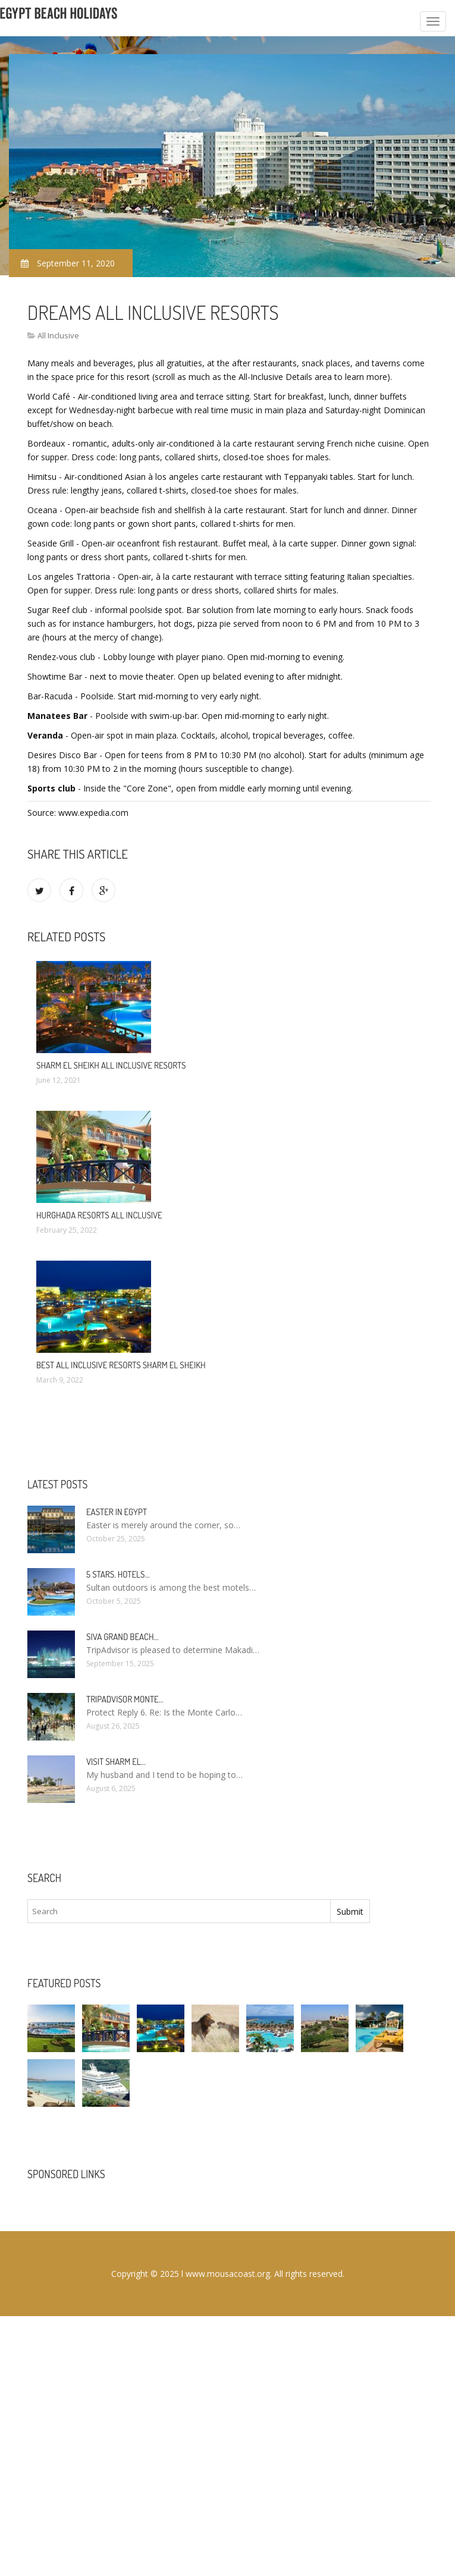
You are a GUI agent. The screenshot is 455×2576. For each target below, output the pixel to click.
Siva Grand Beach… (122, 1636)
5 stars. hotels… (117, 1574)
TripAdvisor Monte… (125, 1699)
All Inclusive (58, 335)
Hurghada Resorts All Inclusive (99, 1215)
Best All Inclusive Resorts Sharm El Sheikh (121, 1365)
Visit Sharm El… (116, 1761)
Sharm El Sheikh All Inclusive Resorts (111, 1065)
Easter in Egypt (116, 1512)
